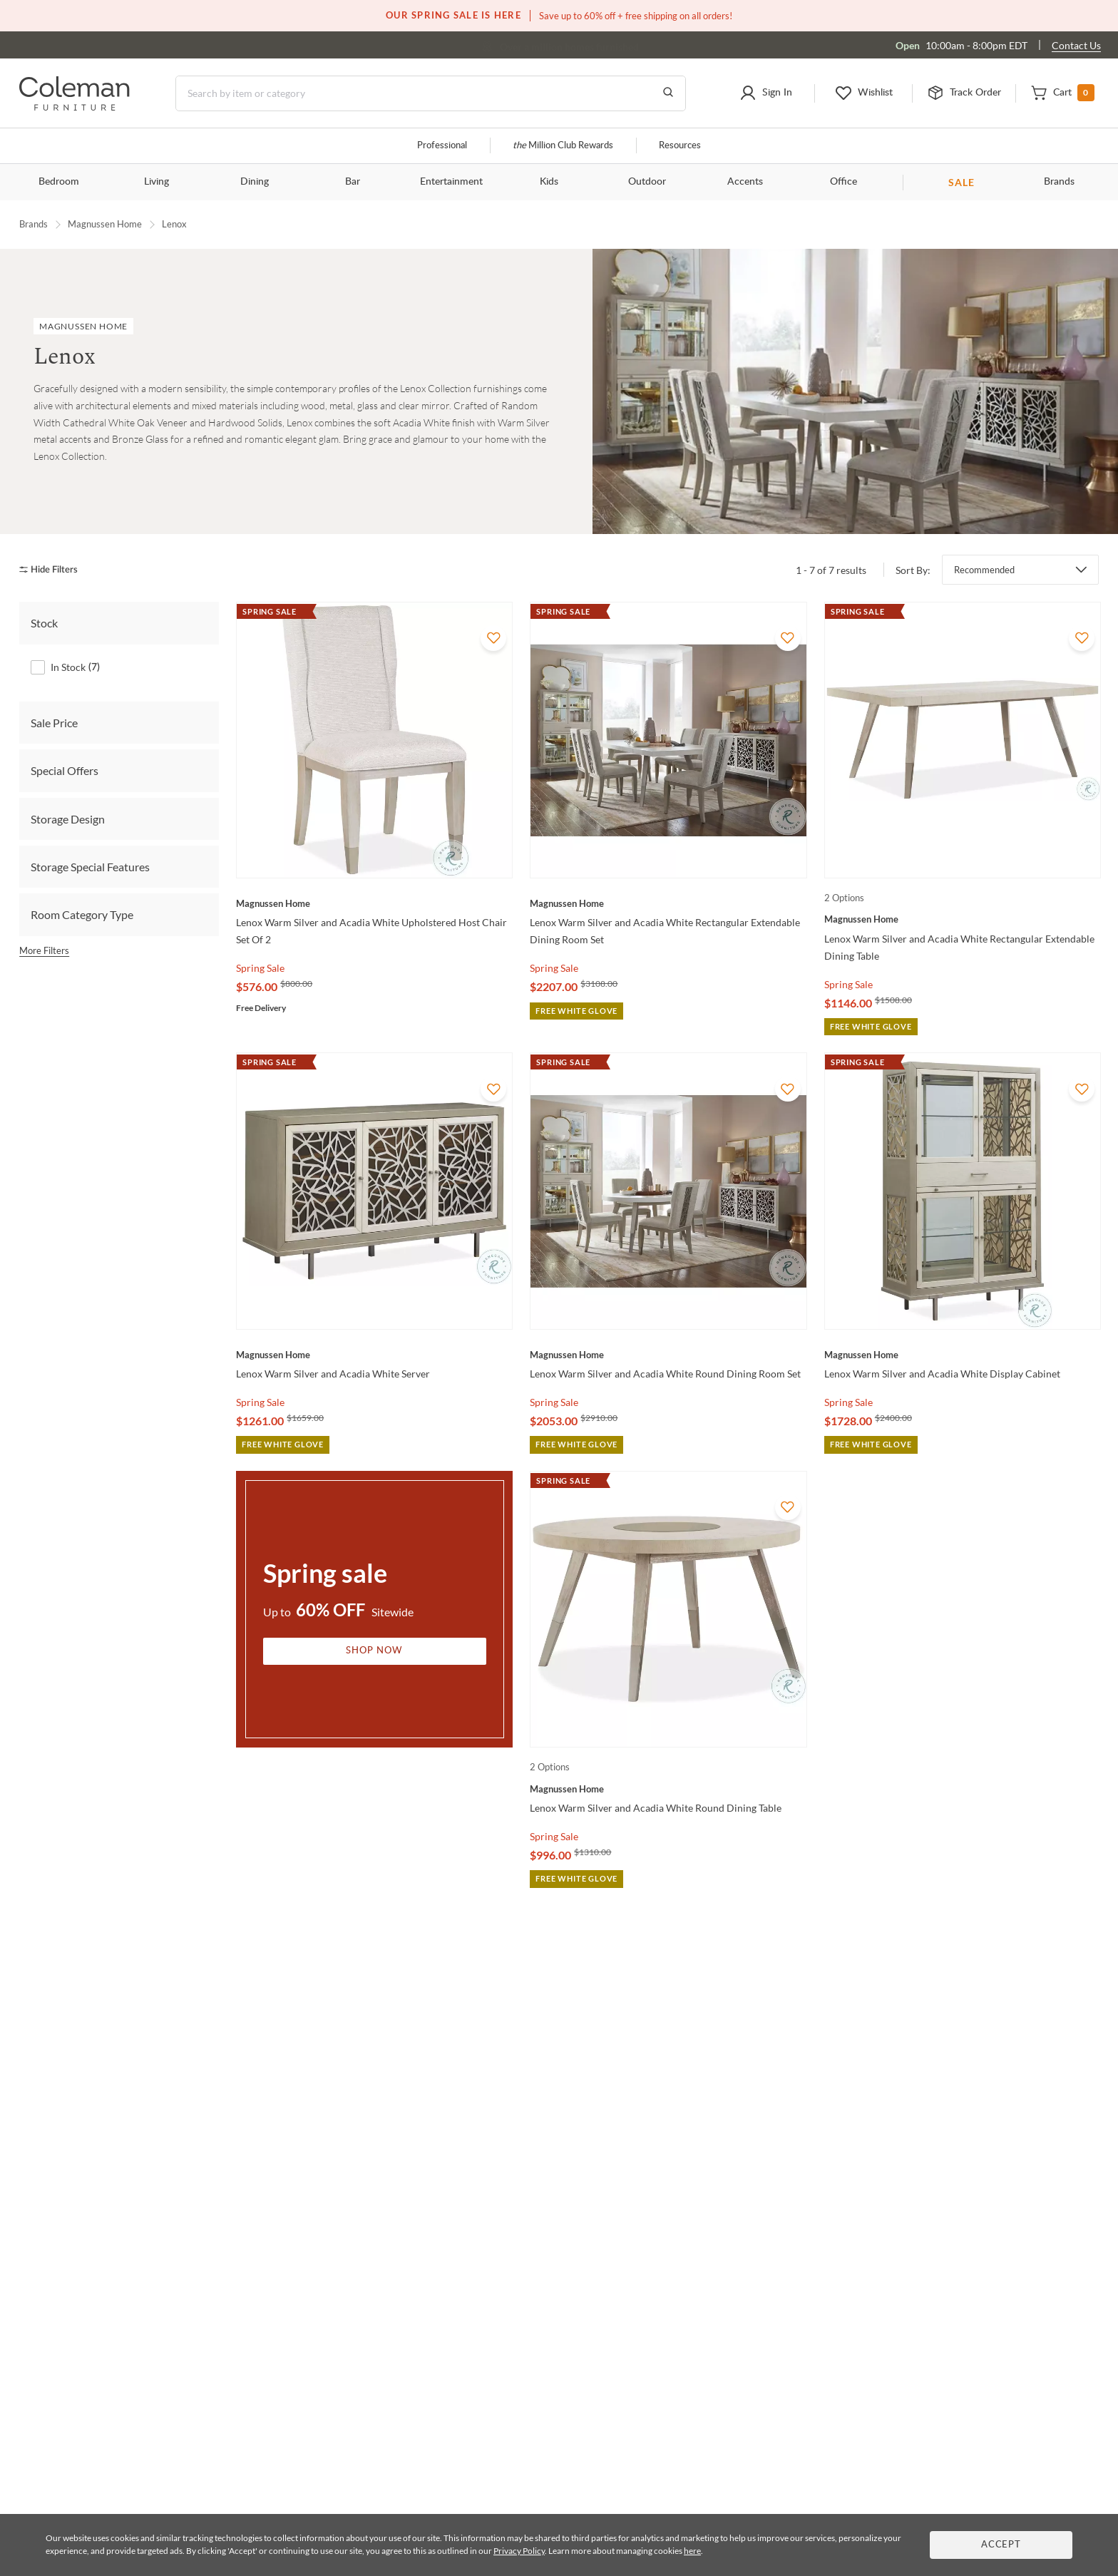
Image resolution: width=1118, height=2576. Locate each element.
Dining (254, 182)
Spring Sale (260, 968)
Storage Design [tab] (68, 818)
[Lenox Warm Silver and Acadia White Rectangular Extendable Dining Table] (962, 919)
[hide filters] (53, 569)
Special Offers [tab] (64, 770)
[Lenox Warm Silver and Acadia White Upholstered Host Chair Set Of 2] (374, 903)
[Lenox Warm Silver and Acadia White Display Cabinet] (962, 1355)
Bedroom (59, 182)
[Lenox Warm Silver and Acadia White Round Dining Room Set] (668, 1355)
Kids (549, 182)
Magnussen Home (105, 224)
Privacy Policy (519, 2550)
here (692, 2550)
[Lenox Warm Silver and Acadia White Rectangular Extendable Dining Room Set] (668, 903)
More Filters (44, 949)
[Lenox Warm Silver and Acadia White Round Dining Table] (668, 1789)
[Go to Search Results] (668, 93)
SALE (961, 182)
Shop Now (374, 1651)
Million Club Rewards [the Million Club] (563, 145)
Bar (352, 182)
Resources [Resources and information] (680, 145)
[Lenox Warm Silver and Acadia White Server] (374, 1355)
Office (843, 182)
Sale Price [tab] (54, 722)
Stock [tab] (44, 623)
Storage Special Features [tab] (90, 866)
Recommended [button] (984, 569)
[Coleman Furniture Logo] (74, 107)
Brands (1059, 182)
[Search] (430, 93)
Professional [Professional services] (442, 145)
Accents (745, 182)
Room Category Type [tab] (82, 914)
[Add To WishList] (493, 638)
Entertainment (451, 182)
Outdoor (647, 182)
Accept (1001, 2545)
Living (156, 182)
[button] (766, 93)
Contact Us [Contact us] (1076, 45)
